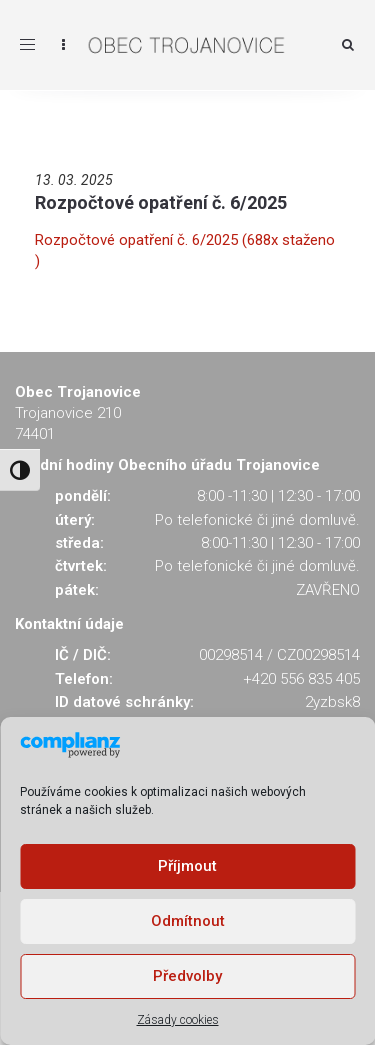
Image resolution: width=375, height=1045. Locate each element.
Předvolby (187, 976)
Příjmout (187, 866)
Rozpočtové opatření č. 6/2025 (161, 202)
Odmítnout (188, 921)
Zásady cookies (178, 1020)
